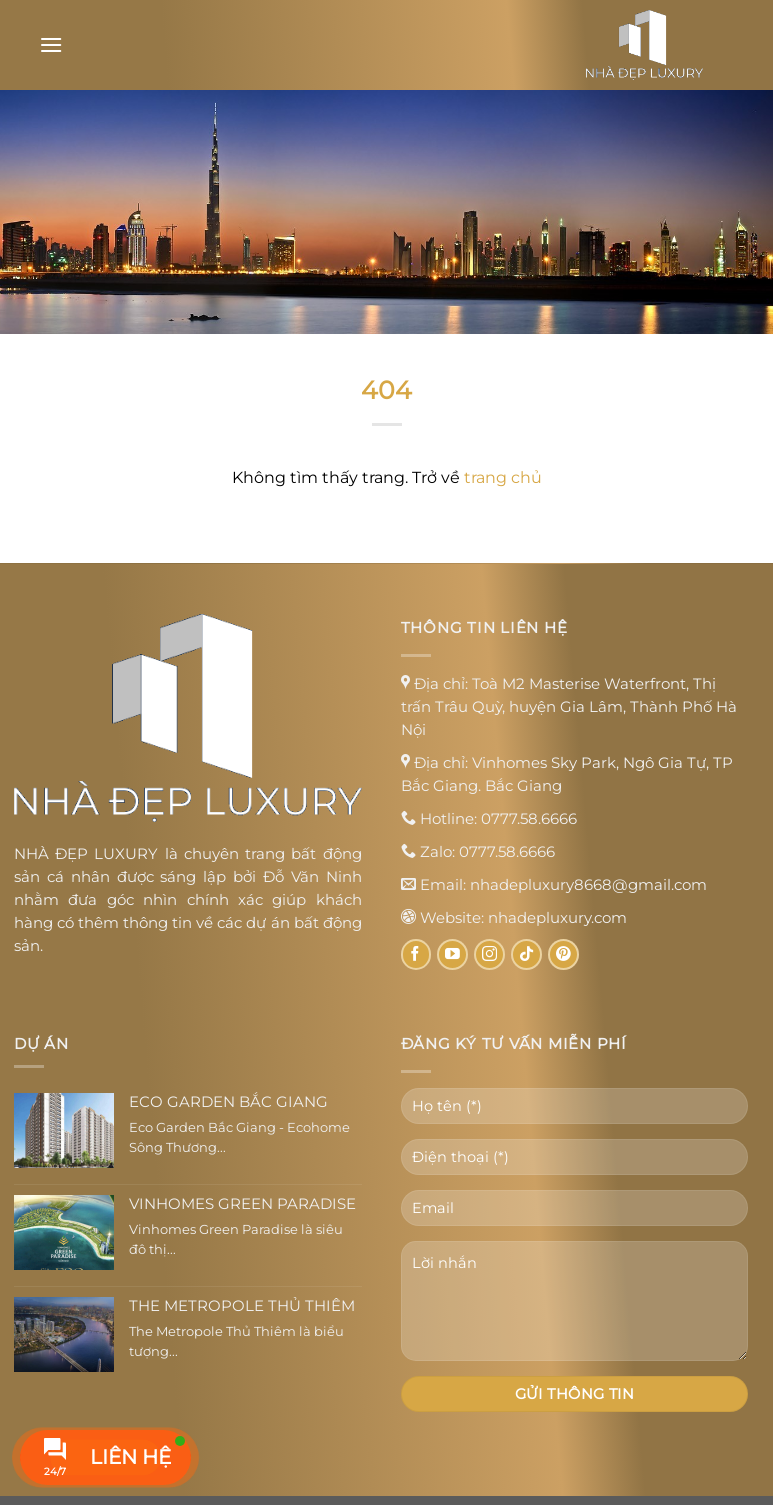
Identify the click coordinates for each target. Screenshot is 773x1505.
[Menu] (51, 44)
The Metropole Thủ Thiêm (242, 1306)
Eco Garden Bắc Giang (228, 1102)
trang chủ (503, 477)
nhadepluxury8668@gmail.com (588, 884)
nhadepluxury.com (557, 917)
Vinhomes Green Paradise (242, 1204)
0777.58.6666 (529, 818)
